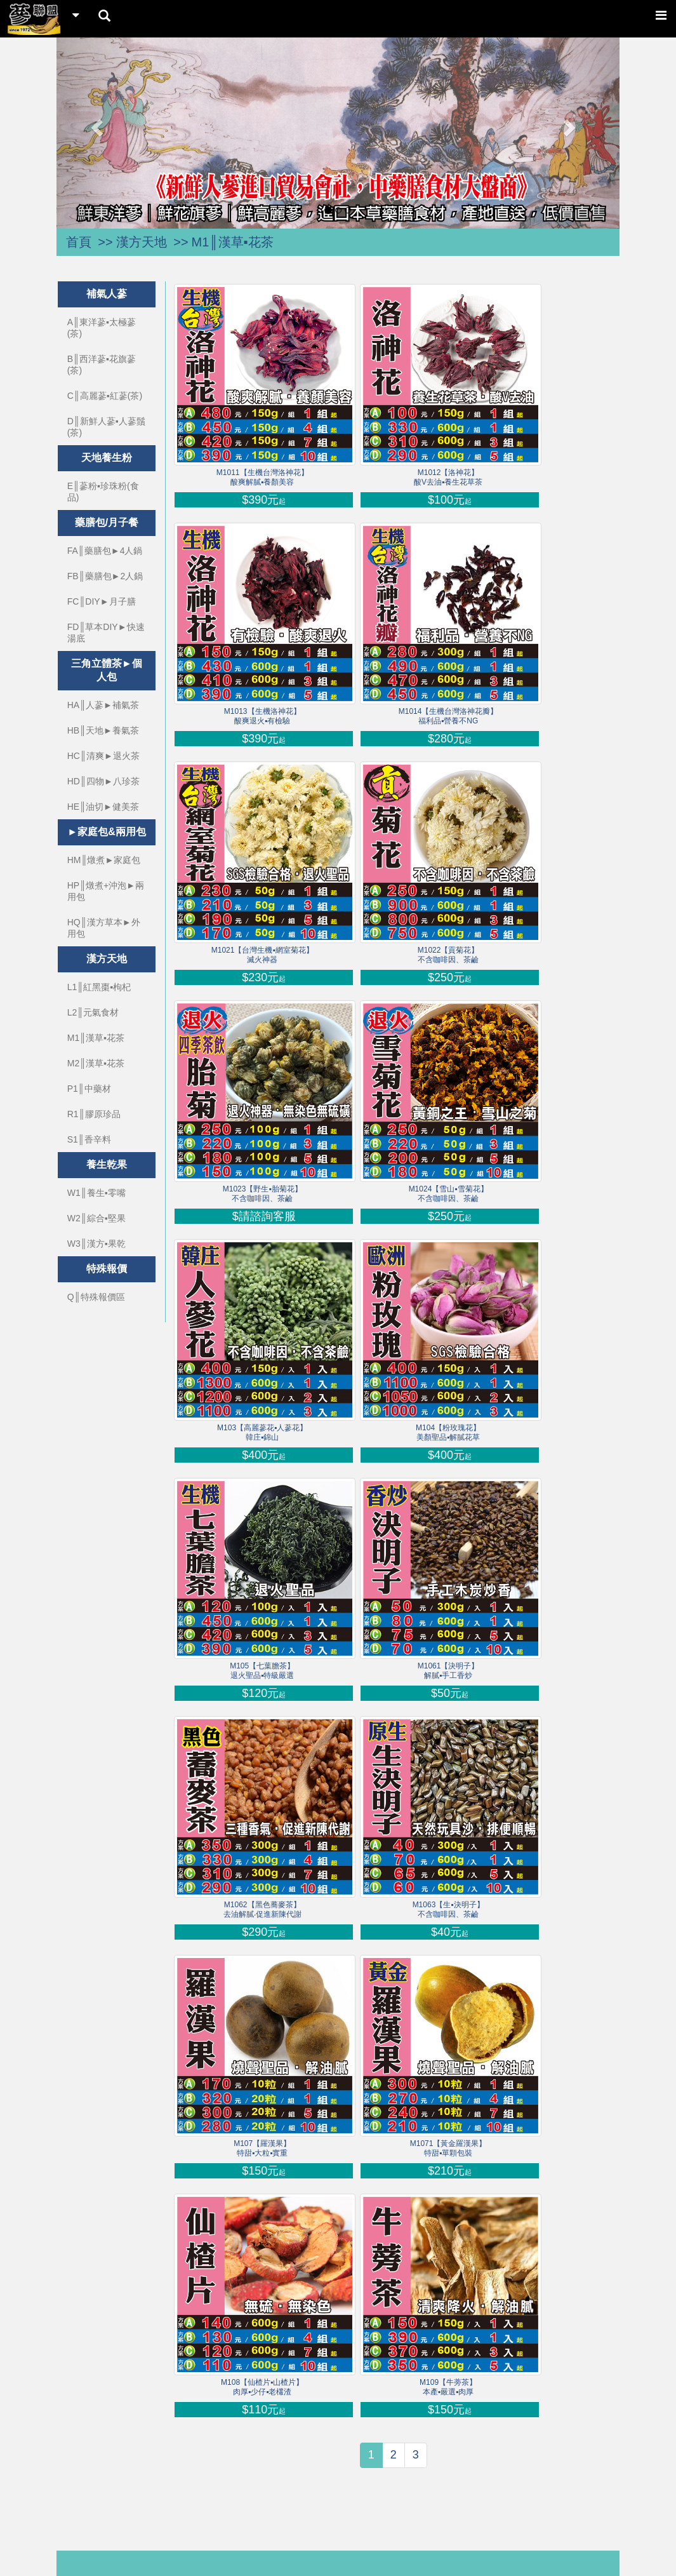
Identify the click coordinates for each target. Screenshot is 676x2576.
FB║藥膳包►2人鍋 (105, 576)
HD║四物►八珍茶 (103, 781)
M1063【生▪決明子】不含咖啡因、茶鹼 (448, 1909)
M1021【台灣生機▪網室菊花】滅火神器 (262, 955)
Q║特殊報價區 (96, 1297)
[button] (98, 127)
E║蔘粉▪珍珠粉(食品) (103, 491)
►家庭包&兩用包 (106, 831)
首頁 (78, 242)
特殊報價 (106, 1268)
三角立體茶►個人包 (106, 670)
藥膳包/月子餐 (106, 522)
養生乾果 (106, 1164)
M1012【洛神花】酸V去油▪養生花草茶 (448, 477)
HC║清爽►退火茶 (103, 756)
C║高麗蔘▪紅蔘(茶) (104, 396)
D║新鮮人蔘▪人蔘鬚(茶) (106, 427)
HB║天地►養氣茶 (103, 730)
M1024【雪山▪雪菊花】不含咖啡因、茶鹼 (448, 1193)
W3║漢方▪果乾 (96, 1243)
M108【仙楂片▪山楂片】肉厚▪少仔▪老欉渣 (262, 2387)
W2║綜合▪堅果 (96, 1218)
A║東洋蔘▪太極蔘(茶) (101, 328)
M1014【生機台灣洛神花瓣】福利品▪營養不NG (448, 716)
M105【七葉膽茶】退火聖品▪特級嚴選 (262, 1670)
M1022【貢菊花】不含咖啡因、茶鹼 (448, 955)
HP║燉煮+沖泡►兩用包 (105, 891)
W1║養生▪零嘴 (96, 1193)
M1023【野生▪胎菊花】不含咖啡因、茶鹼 (262, 1193)
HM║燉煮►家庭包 (104, 860)
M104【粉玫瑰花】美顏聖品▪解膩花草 (448, 1432)
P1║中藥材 (89, 1088)
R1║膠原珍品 (94, 1114)
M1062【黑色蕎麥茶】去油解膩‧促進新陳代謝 (262, 1909)
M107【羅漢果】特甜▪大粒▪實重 (262, 2148)
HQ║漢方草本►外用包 (103, 928)
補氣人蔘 (106, 293)
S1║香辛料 (89, 1139)
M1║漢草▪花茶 (233, 242)
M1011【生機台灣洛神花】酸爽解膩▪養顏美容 (262, 477)
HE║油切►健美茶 (103, 807)
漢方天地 (141, 242)
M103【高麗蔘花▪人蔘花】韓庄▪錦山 (262, 1432)
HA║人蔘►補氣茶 (103, 705)
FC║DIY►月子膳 (101, 601)
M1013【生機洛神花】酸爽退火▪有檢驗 (262, 716)
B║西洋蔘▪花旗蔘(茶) (101, 364)
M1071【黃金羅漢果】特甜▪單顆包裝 (448, 2148)
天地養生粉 (106, 457)
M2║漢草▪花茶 (95, 1063)
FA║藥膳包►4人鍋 (105, 551)
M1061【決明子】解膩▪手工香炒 (448, 1670)
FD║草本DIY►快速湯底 (106, 632)
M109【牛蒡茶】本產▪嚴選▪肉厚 (448, 2387)
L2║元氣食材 (93, 1012)
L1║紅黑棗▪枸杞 (99, 987)
